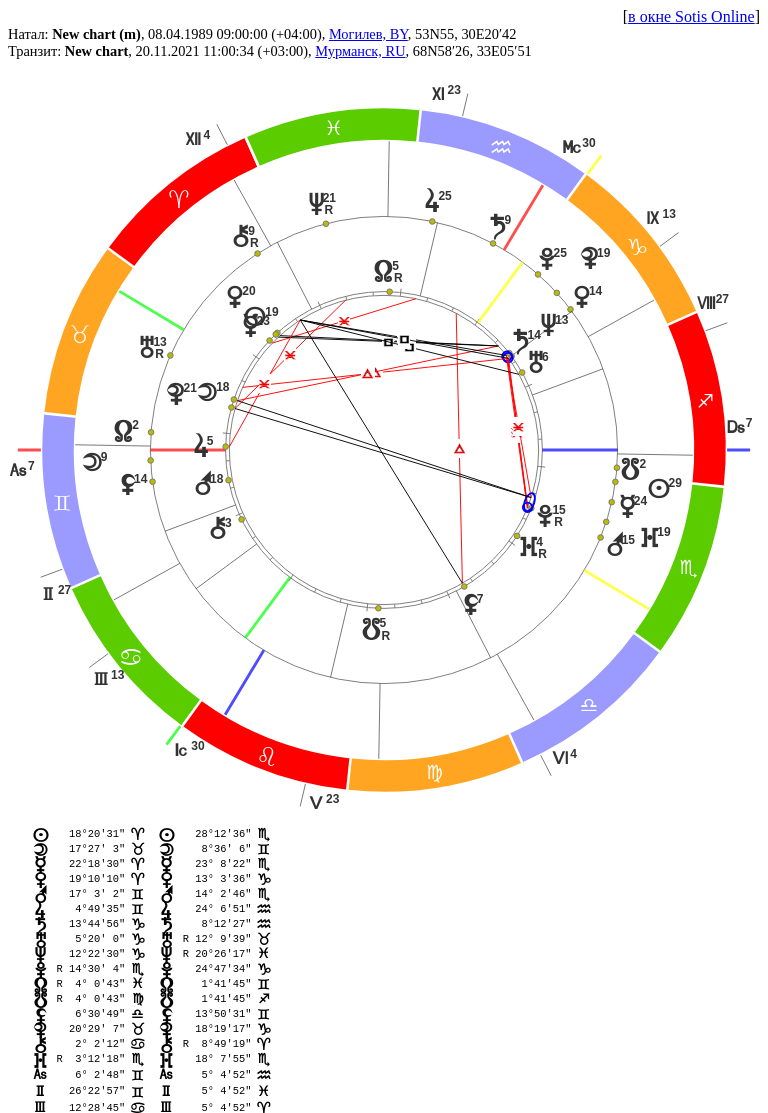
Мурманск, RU (360, 51)
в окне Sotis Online (691, 16)
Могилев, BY (368, 34)
